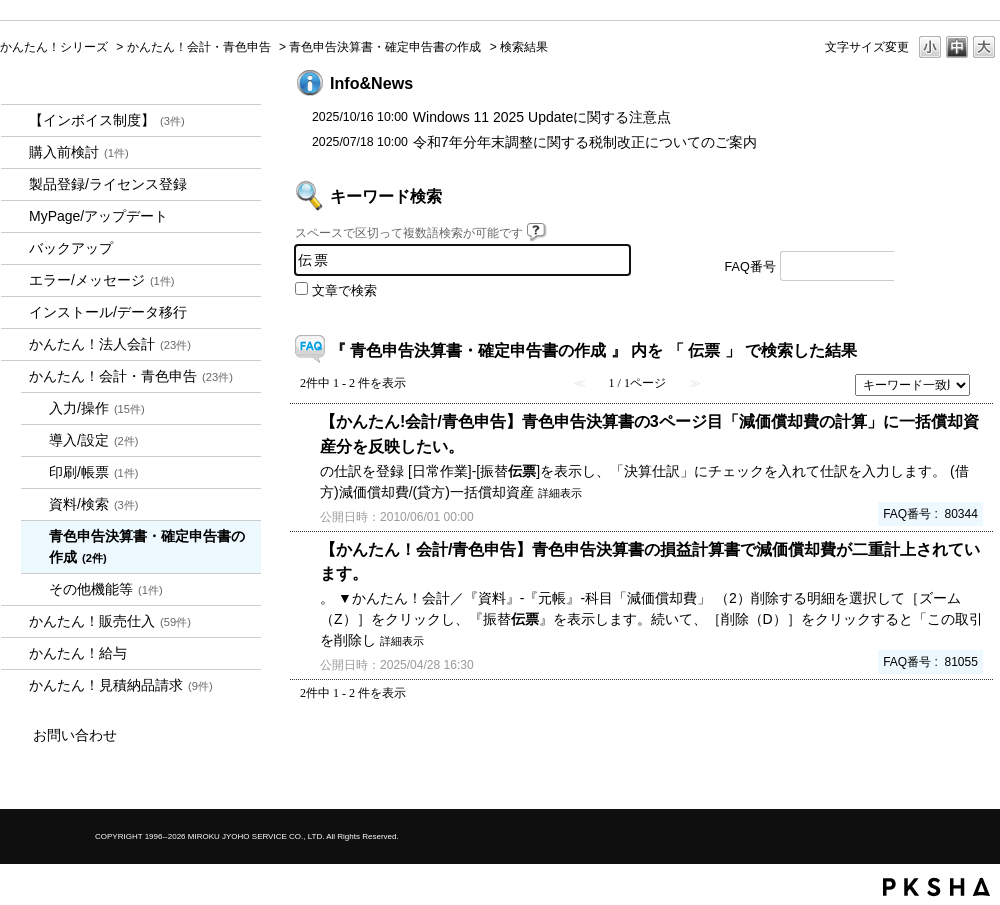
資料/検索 (94, 504)
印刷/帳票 (94, 472)
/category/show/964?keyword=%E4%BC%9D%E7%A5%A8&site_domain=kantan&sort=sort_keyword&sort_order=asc (15, 621)
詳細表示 (560, 493)
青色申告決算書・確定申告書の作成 (385, 47)
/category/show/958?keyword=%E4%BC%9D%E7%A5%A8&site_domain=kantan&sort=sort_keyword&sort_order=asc (15, 376)
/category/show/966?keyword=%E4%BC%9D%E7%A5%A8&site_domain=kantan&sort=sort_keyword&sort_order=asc (15, 653)
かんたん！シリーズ (54, 47)
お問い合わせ (75, 735)
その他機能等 (106, 589)
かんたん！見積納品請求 (121, 685)
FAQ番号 (750, 267)
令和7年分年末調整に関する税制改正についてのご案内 (585, 142)
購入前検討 (79, 152)
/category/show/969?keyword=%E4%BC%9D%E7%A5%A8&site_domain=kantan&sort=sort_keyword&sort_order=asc (15, 685)
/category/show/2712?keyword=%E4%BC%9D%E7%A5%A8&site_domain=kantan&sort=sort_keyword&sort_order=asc (15, 344)
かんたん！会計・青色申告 (199, 47)
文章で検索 (344, 291)
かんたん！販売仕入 (110, 621)
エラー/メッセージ (102, 280)
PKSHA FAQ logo (936, 887)
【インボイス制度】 (107, 120)
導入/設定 (94, 440)
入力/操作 (97, 408)
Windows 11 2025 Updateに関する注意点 (542, 117)
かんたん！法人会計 (110, 344)
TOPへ (950, 748)
